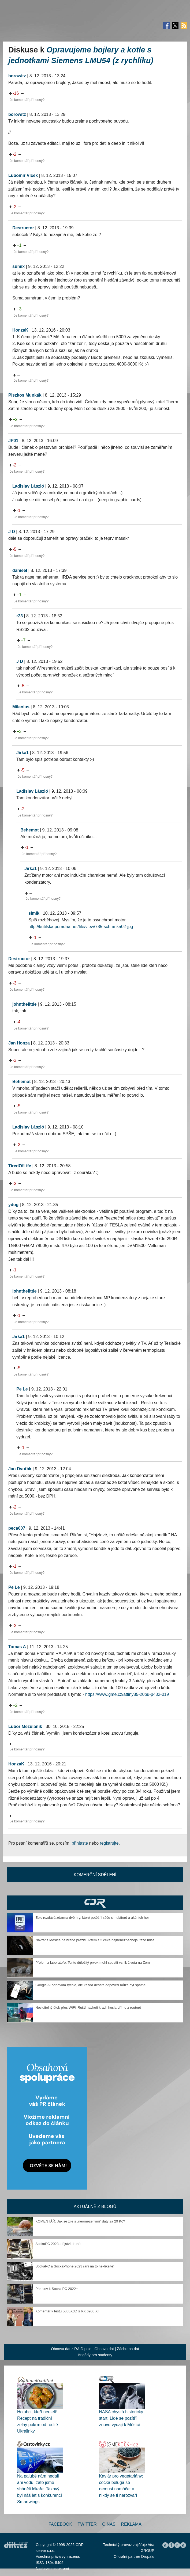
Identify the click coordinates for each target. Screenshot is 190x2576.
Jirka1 (22, 752)
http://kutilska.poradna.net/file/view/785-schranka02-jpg (80, 926)
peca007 (16, 1528)
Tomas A (17, 1646)
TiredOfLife (19, 1166)
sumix (18, 266)
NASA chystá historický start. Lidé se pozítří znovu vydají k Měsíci (121, 2418)
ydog (13, 1204)
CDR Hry (95, 1902)
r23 (19, 616)
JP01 (13, 440)
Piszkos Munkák (25, 395)
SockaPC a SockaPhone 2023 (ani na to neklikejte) (74, 2266)
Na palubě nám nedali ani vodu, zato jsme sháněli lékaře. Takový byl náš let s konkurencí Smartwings (39, 2489)
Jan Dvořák (19, 1468)
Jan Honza (19, 1043)
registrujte (109, 1843)
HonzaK (20, 330)
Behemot (29, 830)
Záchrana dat (128, 2349)
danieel (19, 570)
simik (33, 913)
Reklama (131, 2524)
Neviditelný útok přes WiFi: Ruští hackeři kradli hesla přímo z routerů (88, 2007)
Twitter (87, 2524)
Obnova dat (104, 2349)
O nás (109, 2524)
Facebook (60, 2524)
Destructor (23, 228)
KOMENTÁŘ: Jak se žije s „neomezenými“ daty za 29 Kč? (80, 2221)
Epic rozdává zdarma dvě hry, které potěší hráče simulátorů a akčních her (92, 1918)
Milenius (20, 707)
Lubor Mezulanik (25, 1726)
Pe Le (22, 1389)
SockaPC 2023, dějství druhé (57, 2244)
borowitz (17, 76)
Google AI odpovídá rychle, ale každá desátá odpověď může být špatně (90, 1985)
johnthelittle (24, 1004)
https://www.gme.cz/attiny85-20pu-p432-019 (127, 1694)
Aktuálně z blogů (95, 2206)
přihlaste (80, 1843)
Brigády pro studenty (95, 2355)
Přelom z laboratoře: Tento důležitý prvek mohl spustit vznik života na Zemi (93, 1963)
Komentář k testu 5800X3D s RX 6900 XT (67, 2311)
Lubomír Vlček (23, 175)
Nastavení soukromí (52, 2568)
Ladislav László (28, 486)
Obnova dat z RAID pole (71, 2349)
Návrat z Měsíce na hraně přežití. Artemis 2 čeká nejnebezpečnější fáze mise (94, 1940)
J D (11, 531)
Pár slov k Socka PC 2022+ (56, 2289)
